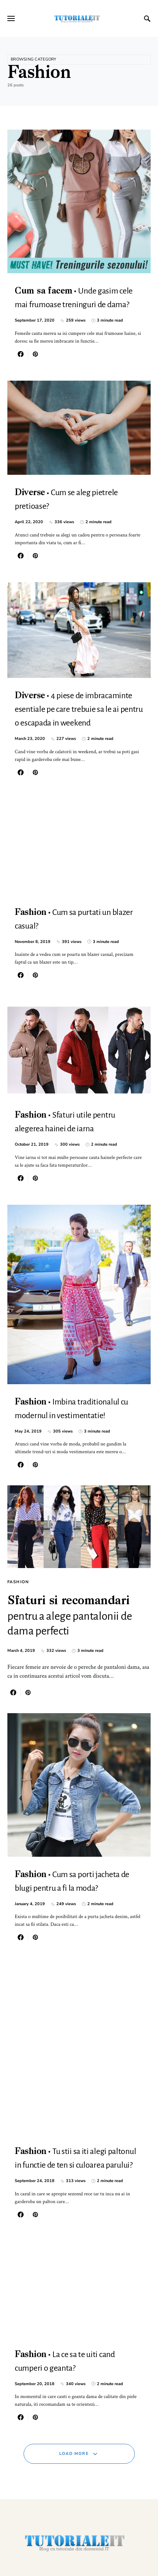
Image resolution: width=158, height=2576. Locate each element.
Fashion (18, 1582)
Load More (74, 2453)
